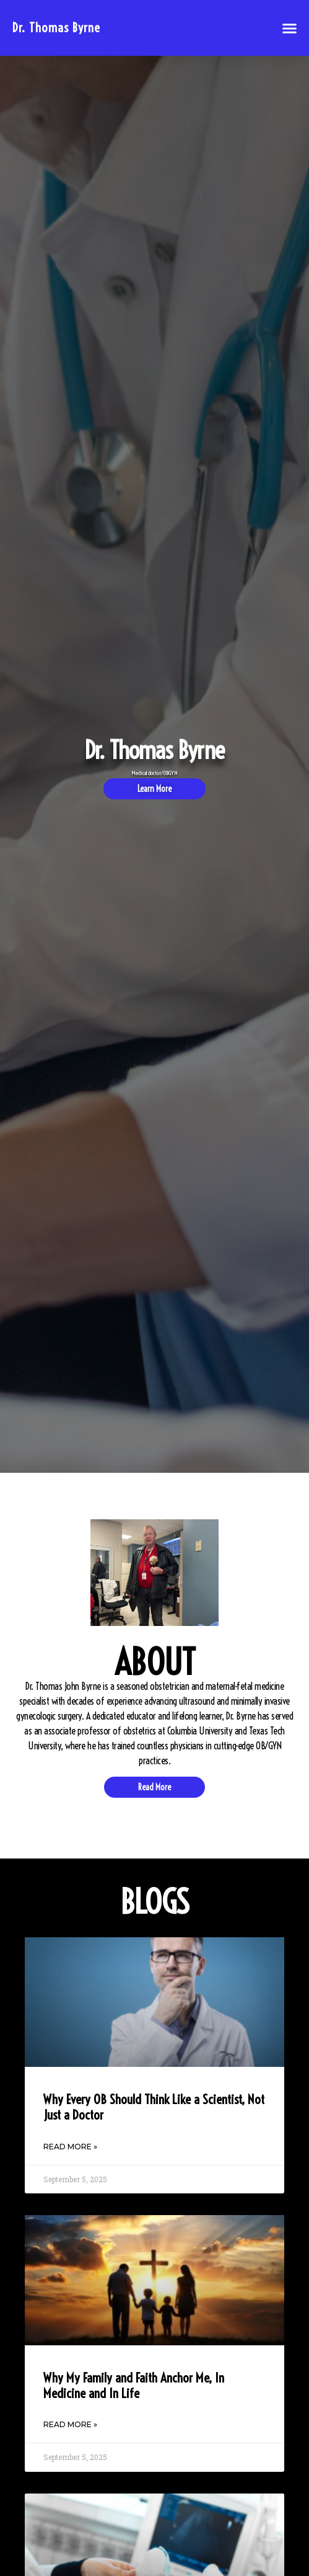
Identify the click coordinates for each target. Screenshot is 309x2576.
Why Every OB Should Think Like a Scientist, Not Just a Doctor (153, 2107)
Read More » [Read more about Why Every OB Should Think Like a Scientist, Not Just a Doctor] (70, 2146)
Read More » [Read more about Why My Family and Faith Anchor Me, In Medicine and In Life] (70, 2424)
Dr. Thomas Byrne (56, 27)
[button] (290, 28)
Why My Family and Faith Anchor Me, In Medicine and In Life (133, 2385)
